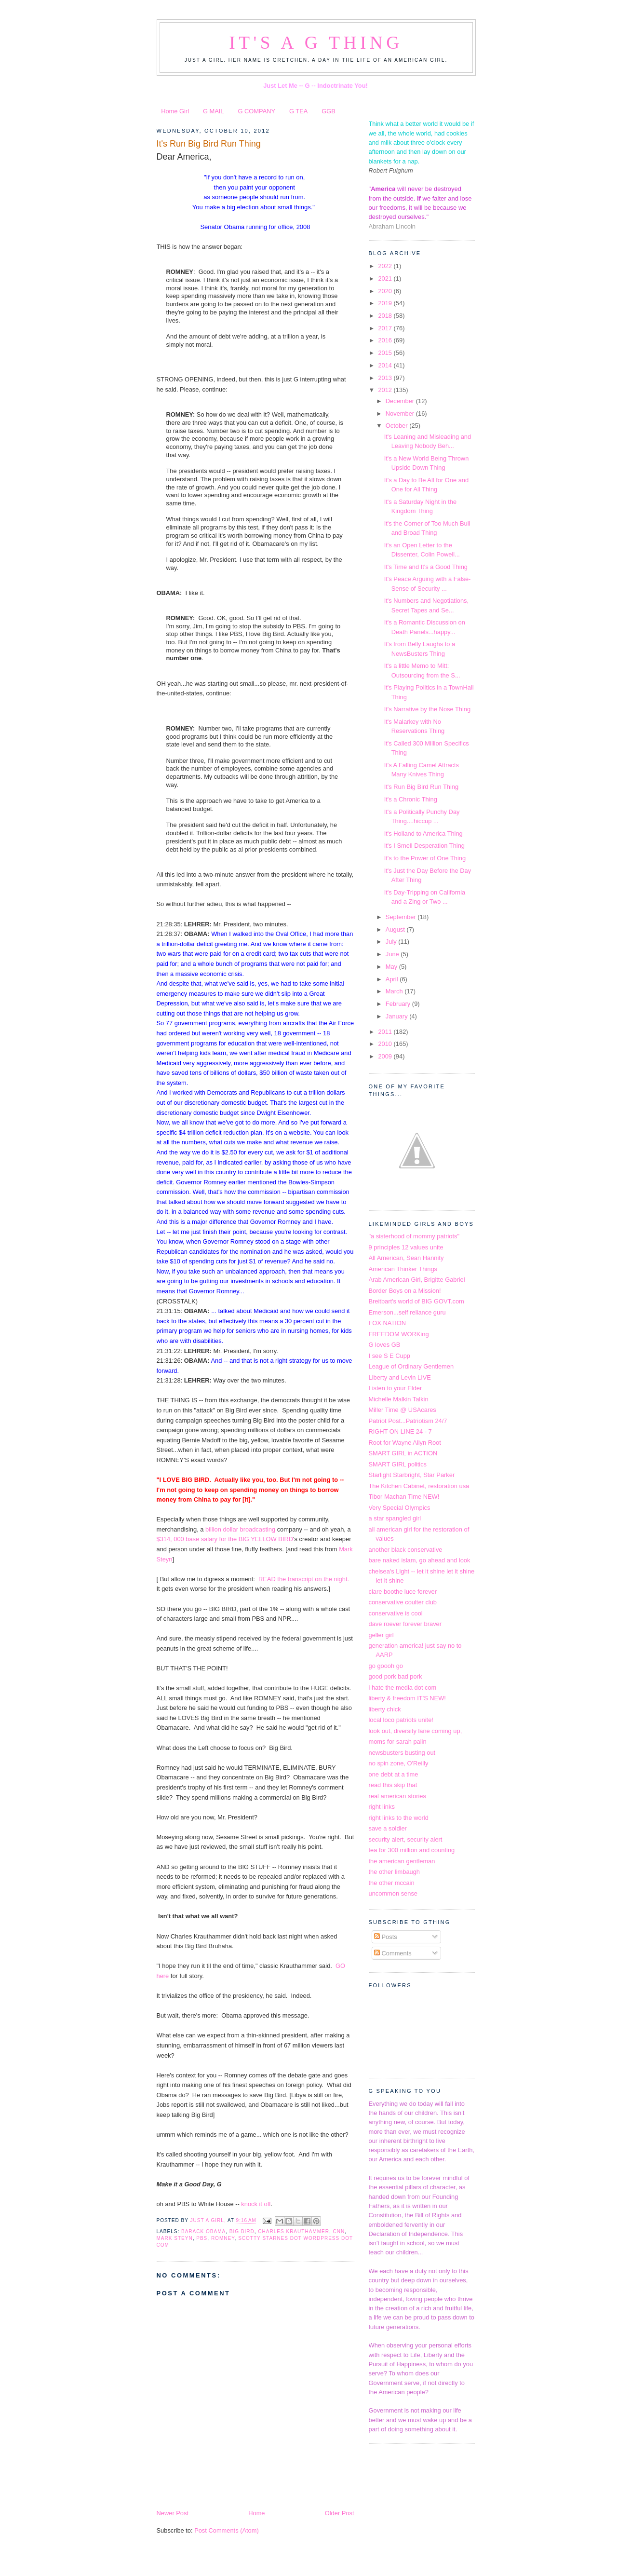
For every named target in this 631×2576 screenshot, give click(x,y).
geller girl (381, 1635)
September (401, 917)
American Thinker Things (403, 1269)
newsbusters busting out (402, 1752)
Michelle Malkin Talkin (399, 1399)
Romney (223, 2238)
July (392, 941)
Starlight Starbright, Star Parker (412, 1474)
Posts (385, 1936)
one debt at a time (393, 1774)
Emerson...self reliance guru (407, 1312)
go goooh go (386, 1665)
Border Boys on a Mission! (405, 1290)
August (396, 929)
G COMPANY (256, 111)
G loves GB (385, 1344)
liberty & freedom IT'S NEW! (407, 1698)
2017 (385, 328)
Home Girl (175, 111)
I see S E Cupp (390, 1355)
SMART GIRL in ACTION (403, 1453)
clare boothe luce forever (403, 1591)
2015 (385, 352)
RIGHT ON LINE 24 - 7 (400, 1431)
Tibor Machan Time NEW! (404, 1496)
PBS (201, 2238)
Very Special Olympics (399, 1507)
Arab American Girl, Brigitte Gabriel (417, 1279)
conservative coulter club (403, 1602)
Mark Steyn (175, 2238)
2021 (385, 278)
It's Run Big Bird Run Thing (421, 786)
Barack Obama (203, 2231)
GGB (329, 111)
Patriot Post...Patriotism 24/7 (408, 1420)
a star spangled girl (395, 1518)
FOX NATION (387, 1323)
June (393, 954)
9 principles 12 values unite (406, 1247)
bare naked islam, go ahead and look (419, 1560)
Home (256, 2513)
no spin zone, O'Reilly (399, 1763)
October (397, 425)
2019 (385, 303)
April (393, 979)
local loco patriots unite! (401, 1719)
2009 (385, 1056)
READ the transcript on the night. (303, 1579)
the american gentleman (402, 1861)
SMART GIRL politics (398, 1464)
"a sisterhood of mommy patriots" (414, 1236)
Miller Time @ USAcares (402, 1409)
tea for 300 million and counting (412, 1850)
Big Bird (242, 2231)
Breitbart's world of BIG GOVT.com (416, 1301)
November (401, 413)
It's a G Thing (316, 43)
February (399, 1003)
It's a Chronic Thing (410, 799)
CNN (339, 2231)
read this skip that (393, 1785)
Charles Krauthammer (293, 2231)
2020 (385, 291)
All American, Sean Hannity (406, 1257)
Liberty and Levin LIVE (400, 1377)
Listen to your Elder (395, 1388)
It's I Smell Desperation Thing (424, 845)
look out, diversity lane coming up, (415, 1731)
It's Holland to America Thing (423, 833)
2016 (385, 340)
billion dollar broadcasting (241, 1529)
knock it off (255, 2204)
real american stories (397, 1796)
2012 (385, 389)
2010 (385, 1043)
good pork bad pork (395, 1676)
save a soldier (388, 1828)
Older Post (339, 2513)
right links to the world (399, 1817)
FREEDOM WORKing (399, 1334)
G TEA (298, 111)
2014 (385, 365)
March (395, 991)
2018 (385, 315)
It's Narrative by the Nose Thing (427, 709)
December (401, 401)
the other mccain (392, 1882)
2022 (385, 266)
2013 (385, 377)
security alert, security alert (406, 1839)
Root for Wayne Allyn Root (405, 1442)
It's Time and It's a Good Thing (426, 566)
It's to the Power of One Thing (425, 858)
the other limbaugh (394, 1871)
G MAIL (213, 111)
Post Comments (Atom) (226, 2530)
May (392, 966)
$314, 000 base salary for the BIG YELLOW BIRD (225, 1539)
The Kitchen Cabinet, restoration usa (419, 1486)
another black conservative (406, 1549)
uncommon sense (393, 1893)
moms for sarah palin (398, 1741)
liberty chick (385, 1709)
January (397, 1016)
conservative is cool (396, 1613)
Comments (393, 1953)
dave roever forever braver (405, 1623)
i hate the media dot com (403, 1687)
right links (382, 1806)
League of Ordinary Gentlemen (411, 1366)
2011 (385, 1031)
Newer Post (172, 2513)
